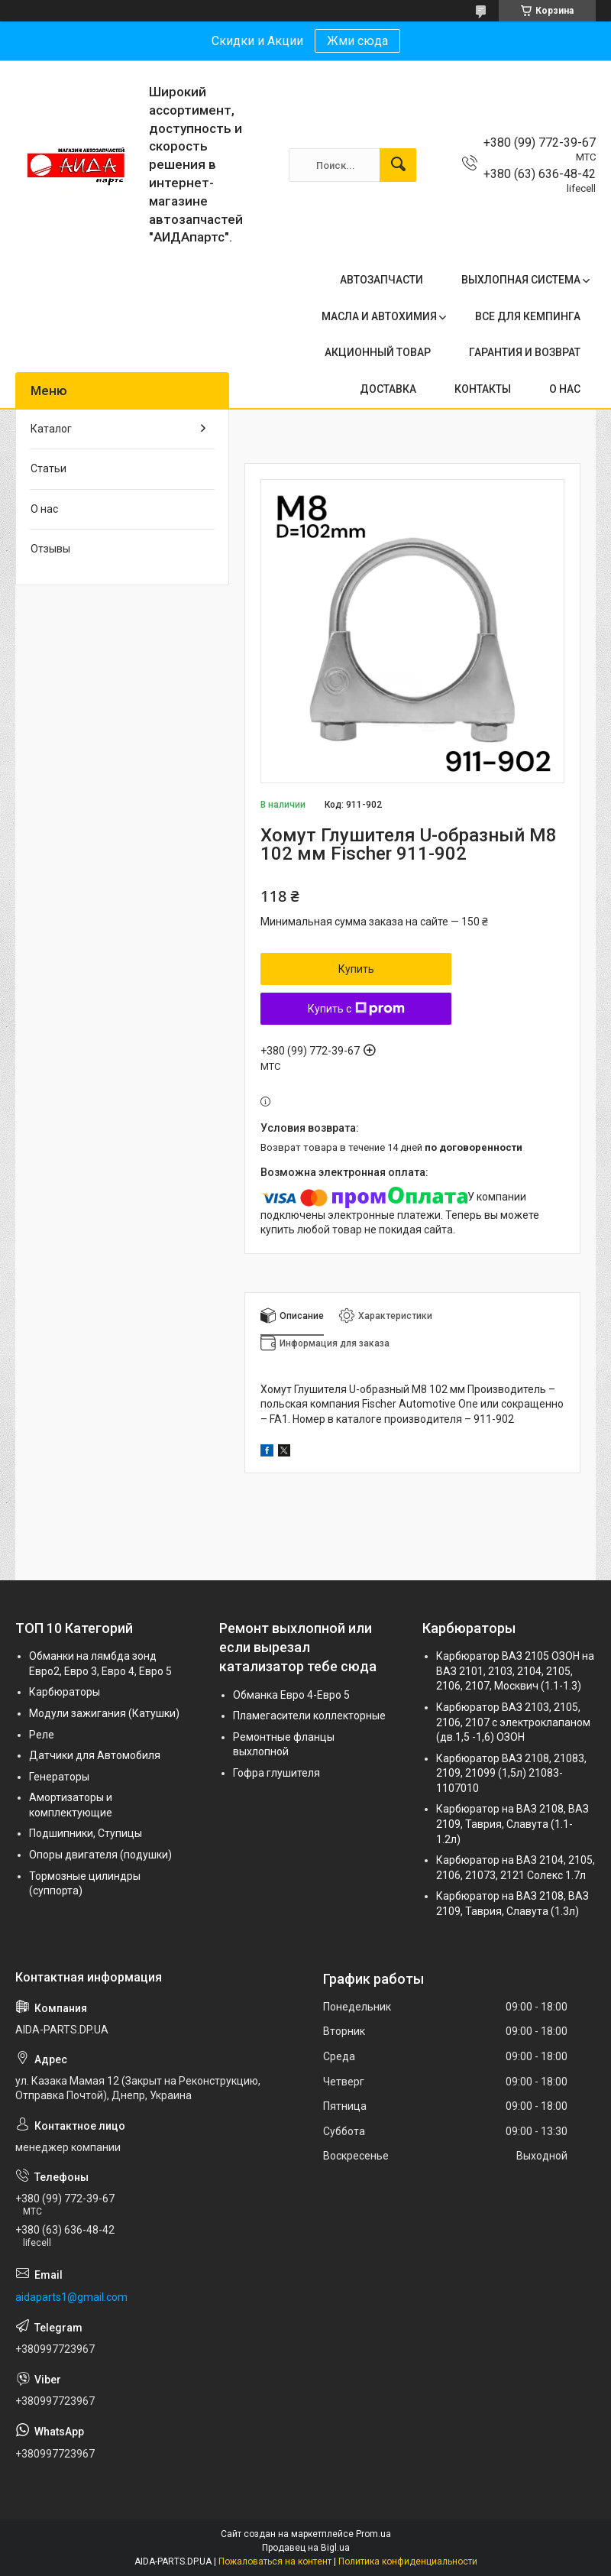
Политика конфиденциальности (407, 2561)
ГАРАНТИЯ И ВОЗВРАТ (524, 352)
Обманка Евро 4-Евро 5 (291, 1695)
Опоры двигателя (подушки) (100, 1855)
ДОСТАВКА (388, 389)
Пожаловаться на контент (274, 2561)
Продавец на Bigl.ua (306, 2547)
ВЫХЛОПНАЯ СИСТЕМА (520, 280)
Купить (356, 969)
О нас (44, 509)
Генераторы (59, 1777)
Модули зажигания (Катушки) (104, 1713)
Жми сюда (357, 41)
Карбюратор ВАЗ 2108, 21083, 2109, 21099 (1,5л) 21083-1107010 (511, 1773)
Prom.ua (373, 2534)
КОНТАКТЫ (482, 389)
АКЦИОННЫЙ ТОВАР (378, 352)
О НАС (564, 389)
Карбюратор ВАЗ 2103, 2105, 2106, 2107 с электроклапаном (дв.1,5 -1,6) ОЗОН (513, 1722)
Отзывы (50, 549)
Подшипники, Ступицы (85, 1833)
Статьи (48, 468)
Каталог (51, 429)
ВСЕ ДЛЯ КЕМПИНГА (527, 316)
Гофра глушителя (276, 1773)
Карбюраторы (64, 1692)
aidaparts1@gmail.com (71, 2297)
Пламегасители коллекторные (309, 1715)
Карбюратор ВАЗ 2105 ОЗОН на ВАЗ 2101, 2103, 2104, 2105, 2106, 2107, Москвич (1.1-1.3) (515, 1671)
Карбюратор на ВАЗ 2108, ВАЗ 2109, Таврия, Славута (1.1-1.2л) (512, 1824)
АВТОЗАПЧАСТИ (381, 280)
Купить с (356, 1009)
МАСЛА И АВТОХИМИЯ (379, 316)
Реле (41, 1735)
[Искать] (398, 165)
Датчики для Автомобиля (94, 1755)
